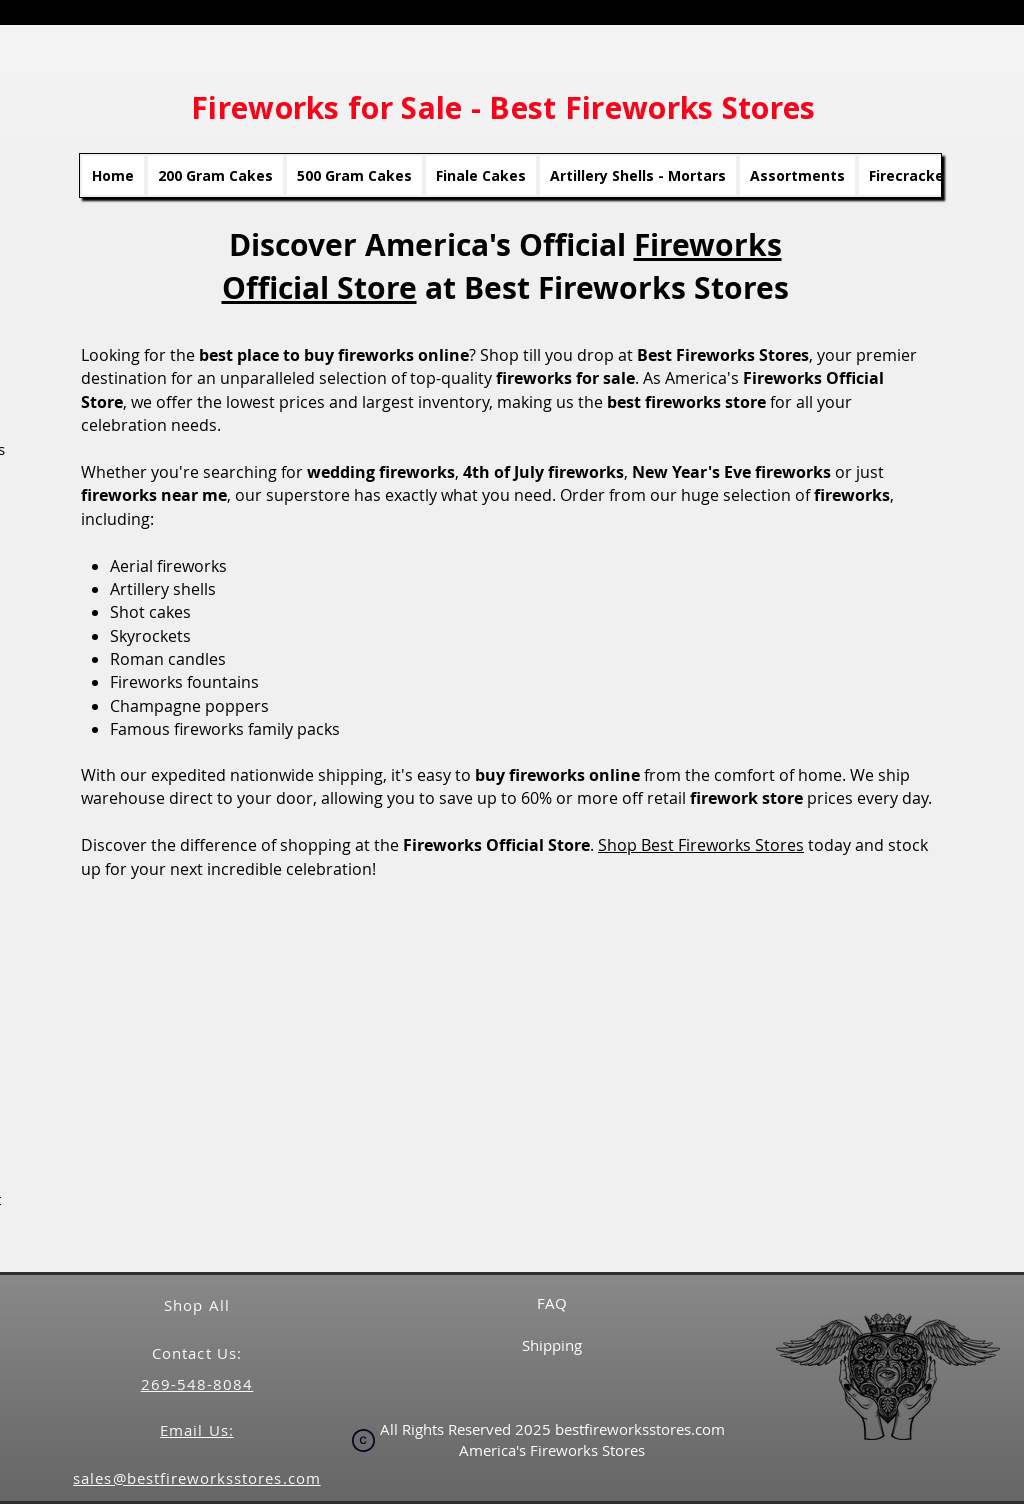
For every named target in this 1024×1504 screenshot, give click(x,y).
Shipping (552, 1345)
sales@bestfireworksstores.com (196, 1478)
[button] (506, 1074)
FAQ (552, 1303)
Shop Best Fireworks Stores (701, 845)
